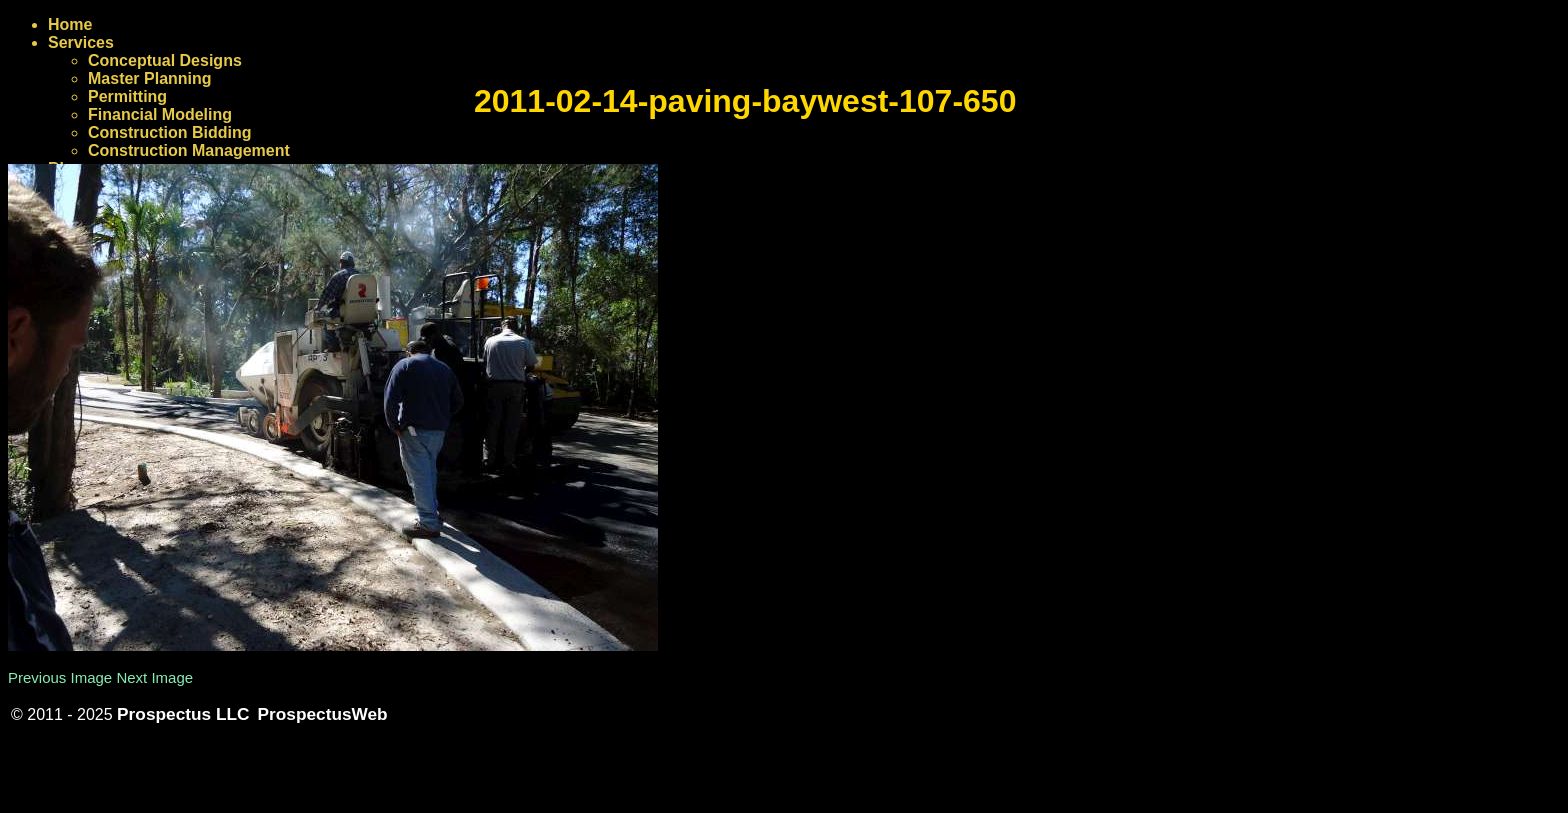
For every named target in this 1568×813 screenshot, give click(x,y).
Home (70, 24)
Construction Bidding (170, 132)
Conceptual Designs (165, 60)
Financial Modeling (160, 114)
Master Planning (150, 78)
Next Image (154, 677)
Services (81, 42)
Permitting (127, 96)
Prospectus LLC (183, 714)
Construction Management (189, 150)
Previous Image (60, 677)
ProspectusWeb (323, 714)
